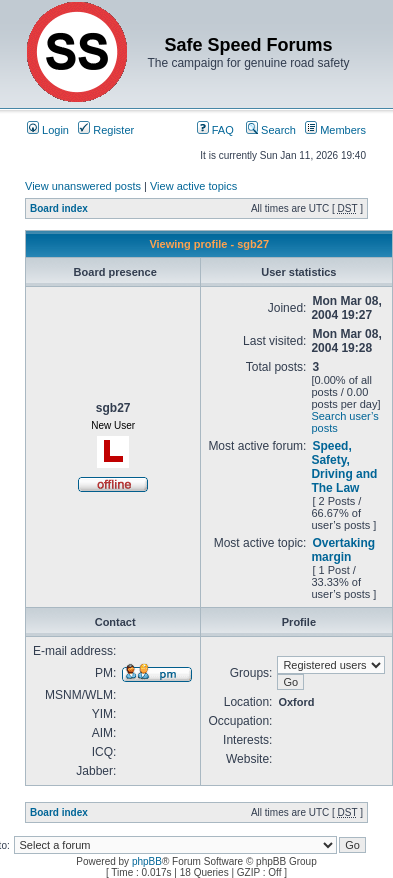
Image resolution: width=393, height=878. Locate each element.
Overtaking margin (343, 550)
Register (106, 130)
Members (335, 130)
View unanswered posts (83, 186)
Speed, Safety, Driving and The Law (344, 467)
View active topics (193, 186)
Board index (59, 208)
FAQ (215, 130)
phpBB (147, 861)
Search (271, 130)
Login (48, 130)
